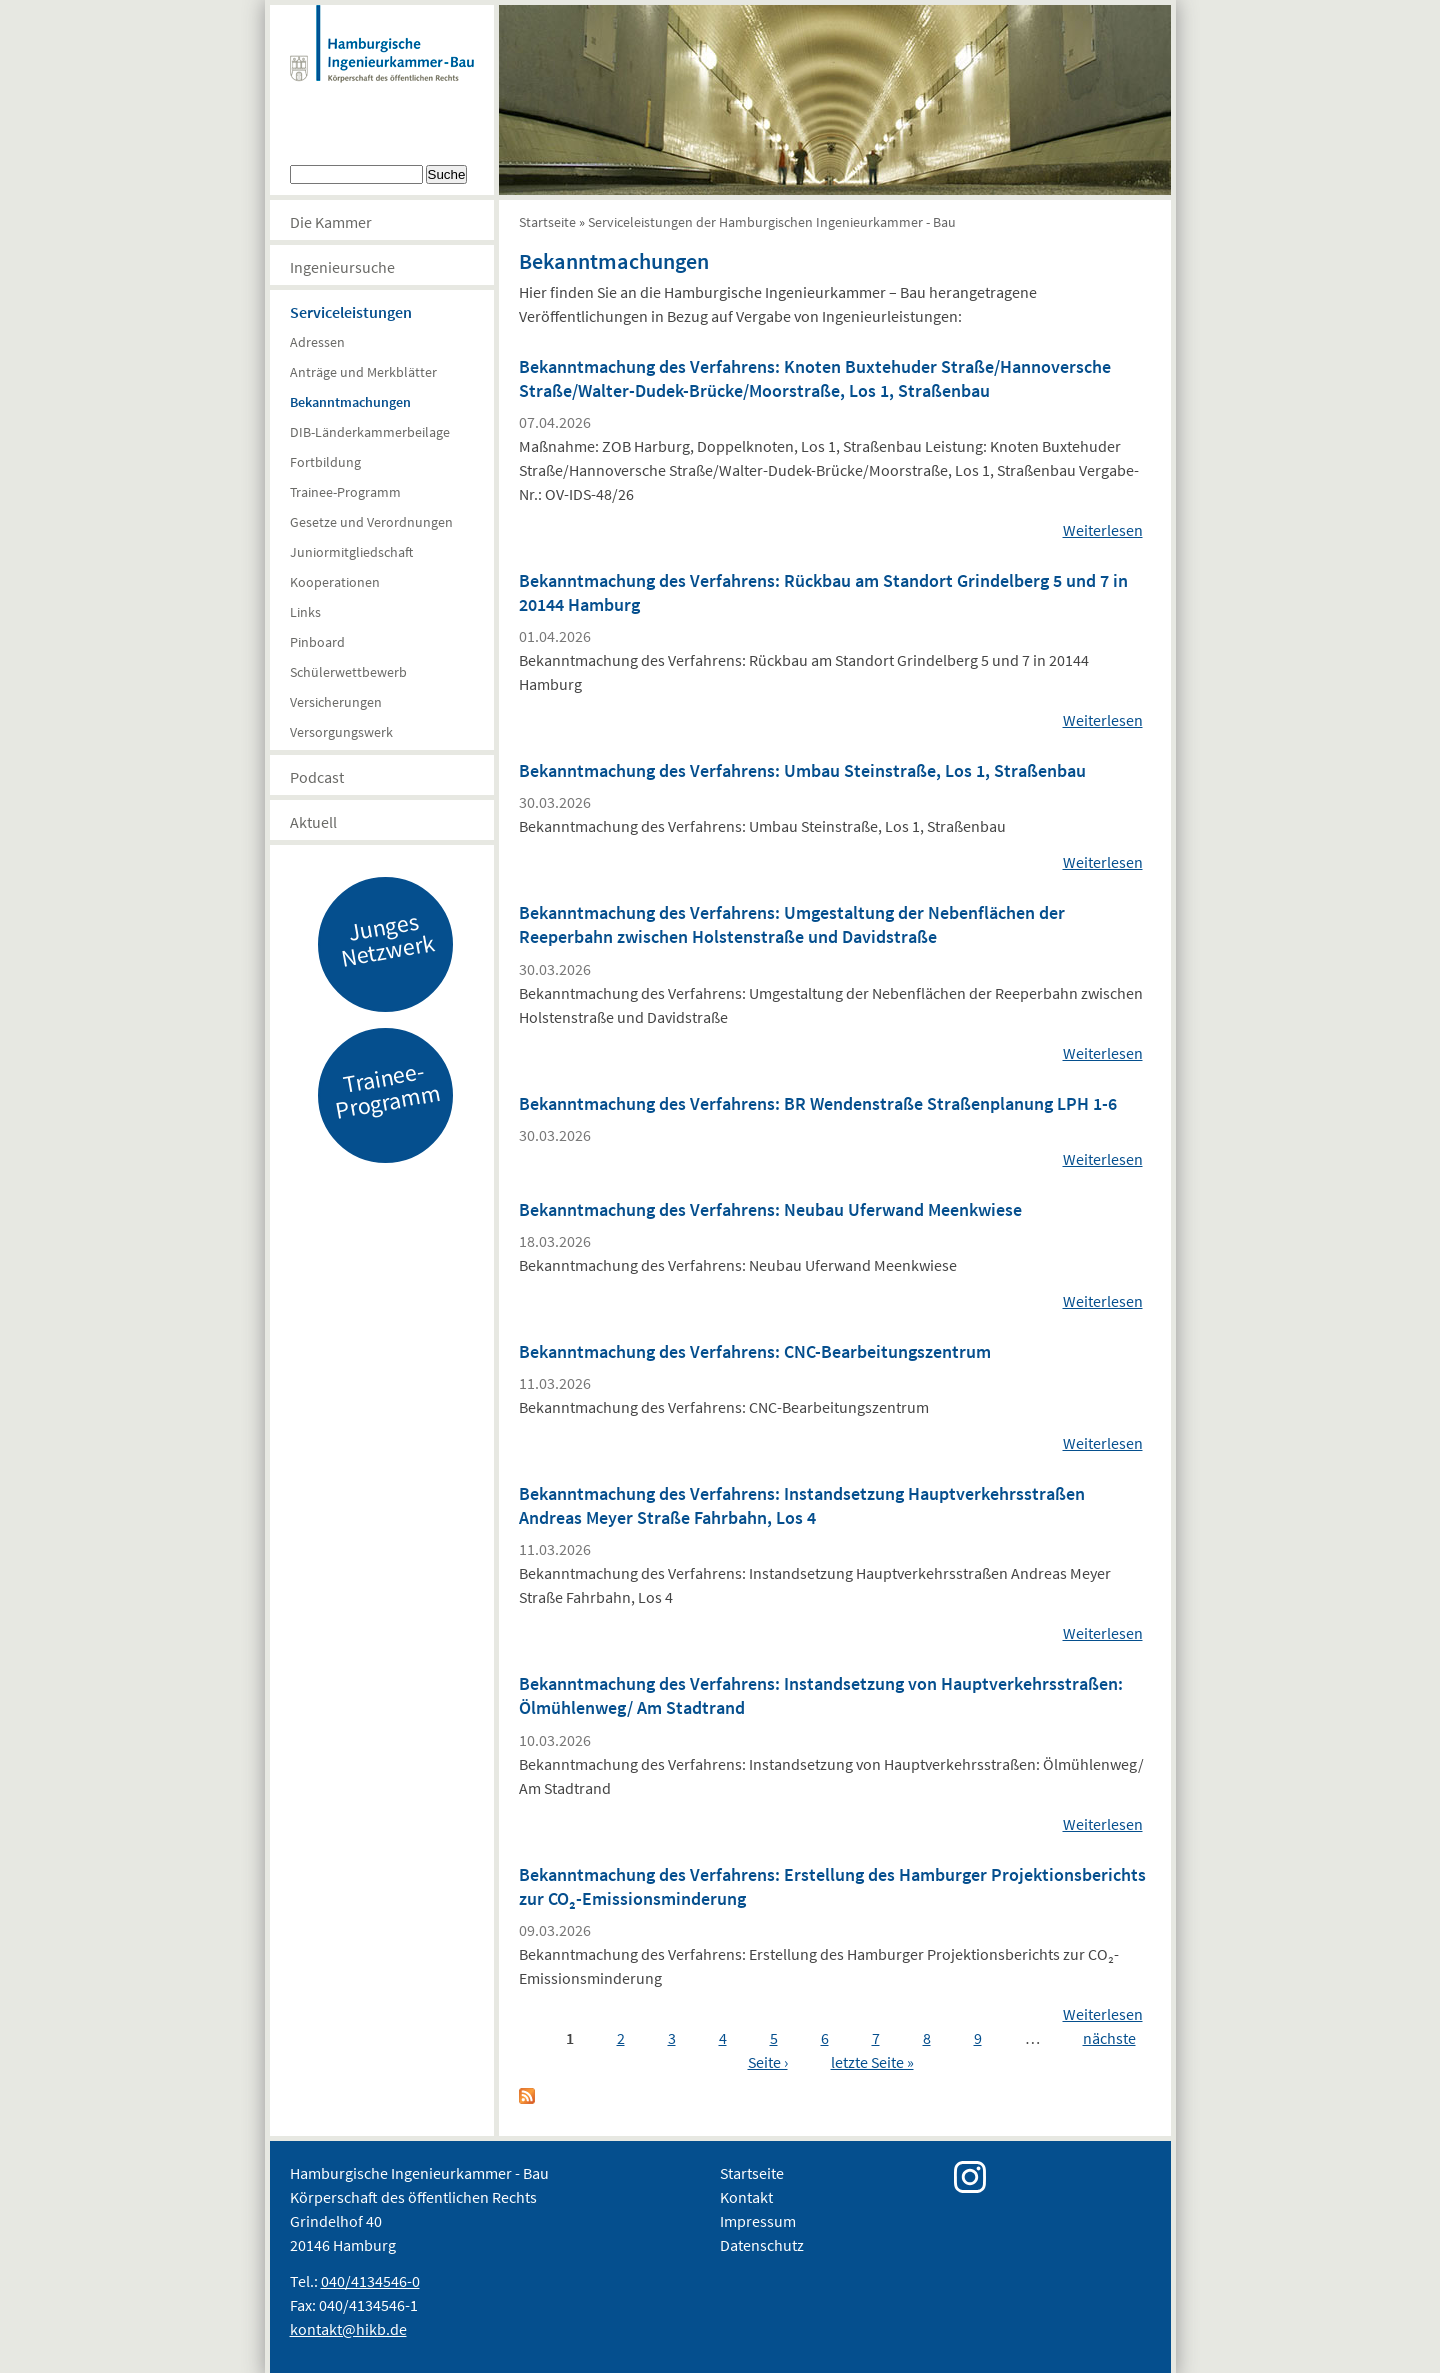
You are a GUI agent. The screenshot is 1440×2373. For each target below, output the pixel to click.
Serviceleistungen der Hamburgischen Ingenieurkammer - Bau (772, 222)
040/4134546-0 (370, 2281)
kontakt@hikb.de (348, 2329)
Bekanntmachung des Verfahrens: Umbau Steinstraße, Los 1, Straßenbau (802, 770)
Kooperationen (335, 582)
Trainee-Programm (345, 492)
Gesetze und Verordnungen (371, 522)
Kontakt (746, 2197)
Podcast (317, 777)
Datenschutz (762, 2245)
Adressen (317, 342)
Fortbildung (325, 462)
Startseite (547, 222)
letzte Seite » (872, 2062)
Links (305, 612)
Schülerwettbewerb (348, 672)
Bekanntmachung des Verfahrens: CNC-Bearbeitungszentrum (755, 1351)
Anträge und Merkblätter (363, 372)
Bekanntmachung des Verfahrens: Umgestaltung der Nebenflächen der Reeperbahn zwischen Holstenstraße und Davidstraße (792, 924)
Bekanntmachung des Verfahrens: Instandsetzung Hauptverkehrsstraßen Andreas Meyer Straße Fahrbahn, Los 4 (802, 1505)
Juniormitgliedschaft (351, 552)
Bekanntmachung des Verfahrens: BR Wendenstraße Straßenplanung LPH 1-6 (818, 1103)
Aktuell (313, 822)
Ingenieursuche (342, 267)
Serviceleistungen (351, 312)
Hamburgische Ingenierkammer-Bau (382, 64)
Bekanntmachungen (350, 402)
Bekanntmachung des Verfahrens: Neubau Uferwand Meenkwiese (770, 1209)
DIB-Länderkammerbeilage (370, 432)
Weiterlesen (1103, 530)
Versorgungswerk (341, 732)
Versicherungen (336, 702)
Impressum (758, 2221)
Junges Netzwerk (387, 939)
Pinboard (317, 642)
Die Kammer (331, 222)
